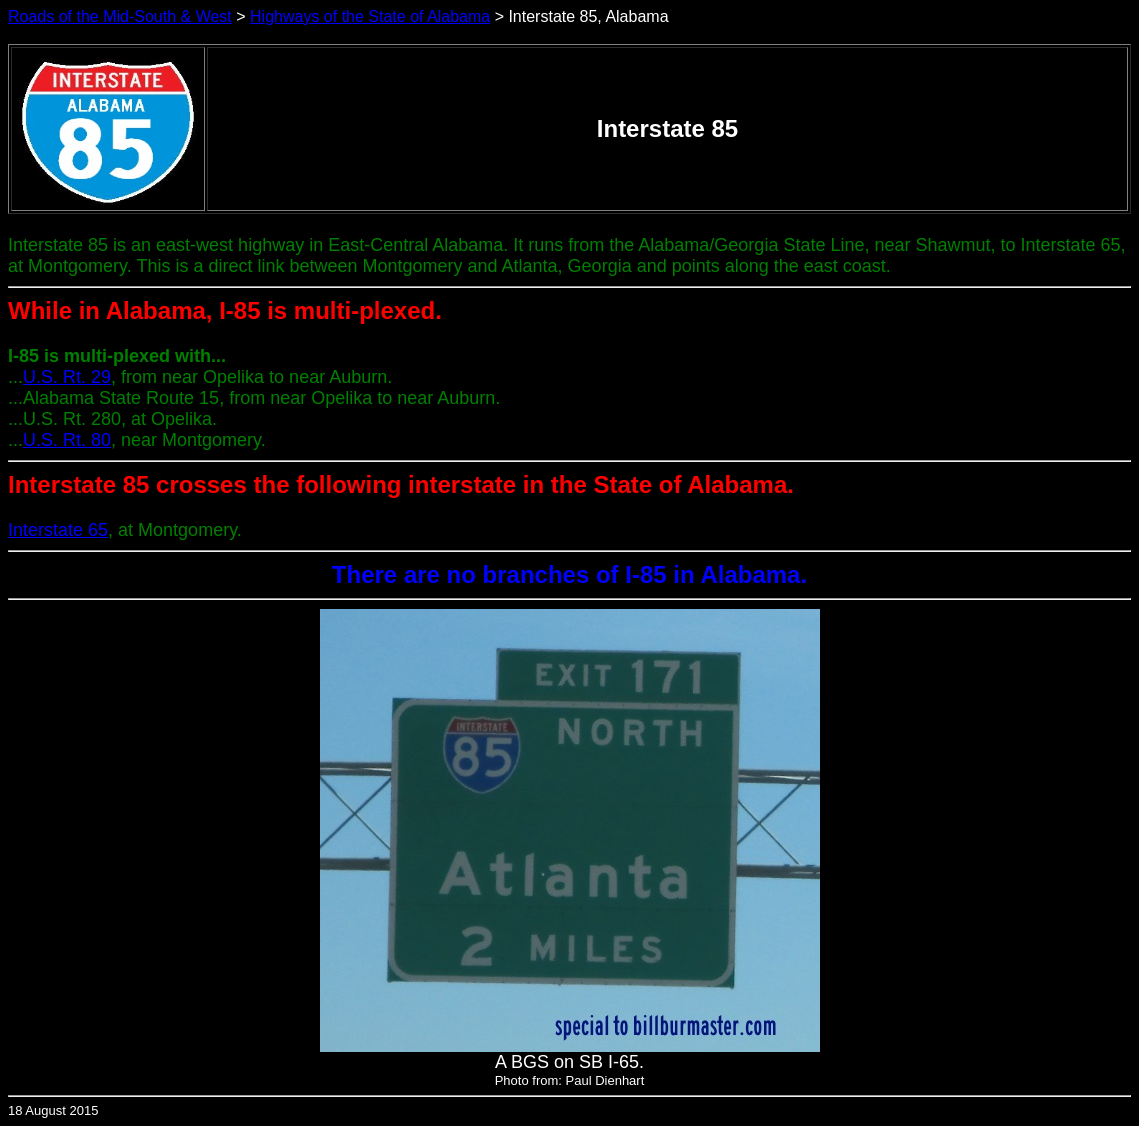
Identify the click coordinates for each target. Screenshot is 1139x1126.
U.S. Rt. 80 (67, 440)
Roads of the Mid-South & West (120, 16)
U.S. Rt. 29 (67, 377)
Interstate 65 (58, 530)
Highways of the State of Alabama (370, 16)
